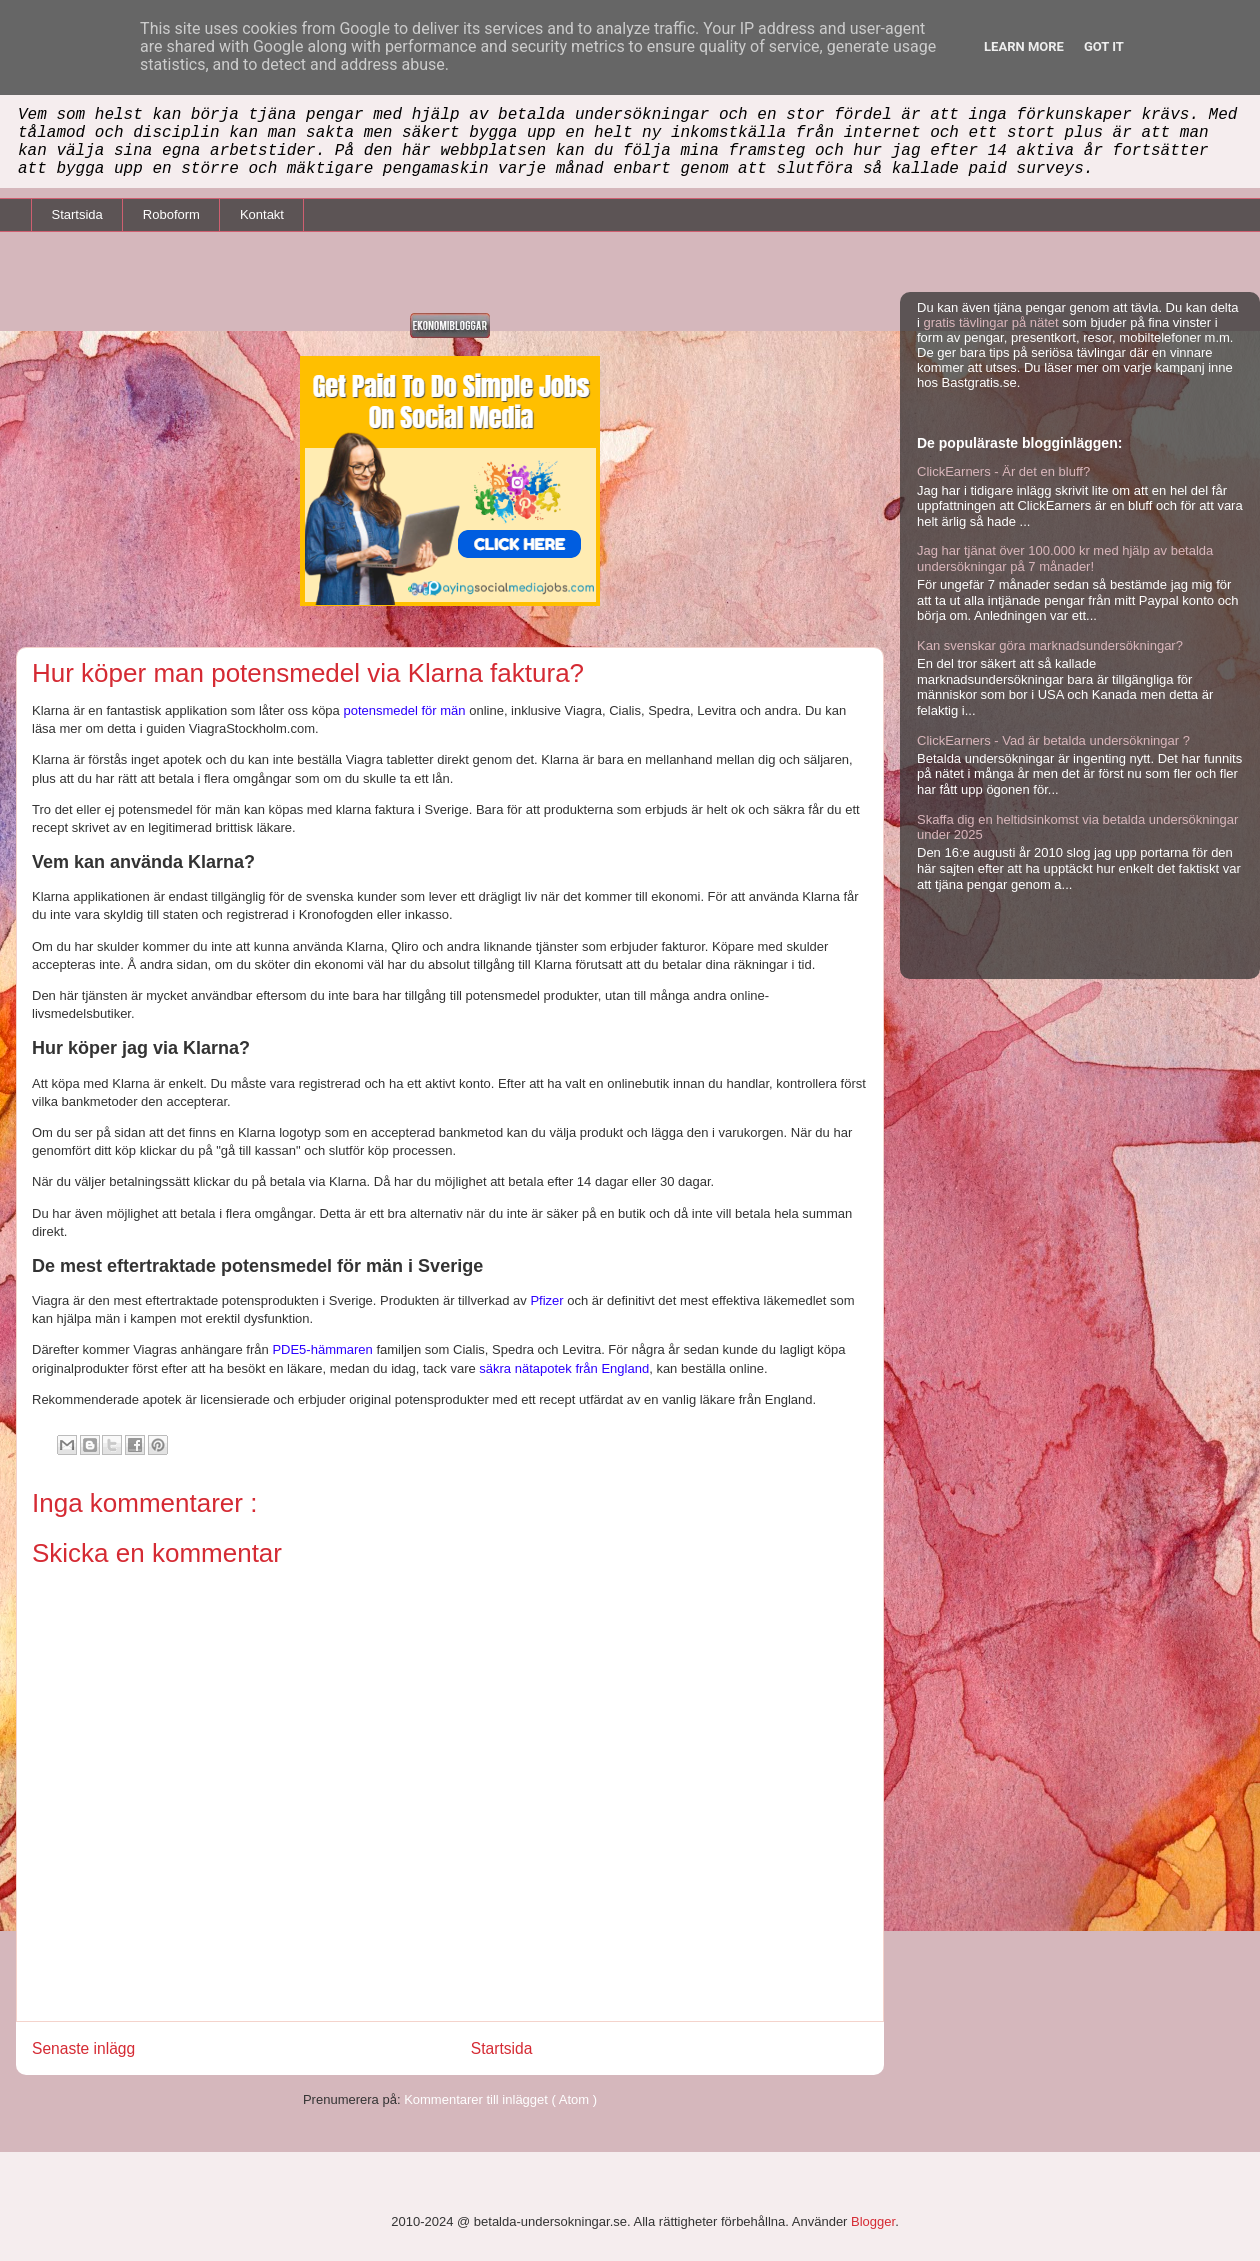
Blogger (873, 2221)
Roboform (171, 214)
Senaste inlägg (83, 2048)
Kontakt (262, 214)
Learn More (1024, 46)
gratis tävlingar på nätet (991, 322)
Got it (1104, 46)
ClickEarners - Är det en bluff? (1003, 471)
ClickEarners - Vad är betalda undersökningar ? (1053, 740)
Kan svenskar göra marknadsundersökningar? (1050, 645)
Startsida (77, 214)
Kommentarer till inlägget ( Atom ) (500, 2099)
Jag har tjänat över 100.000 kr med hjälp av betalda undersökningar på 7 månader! (1065, 558)
